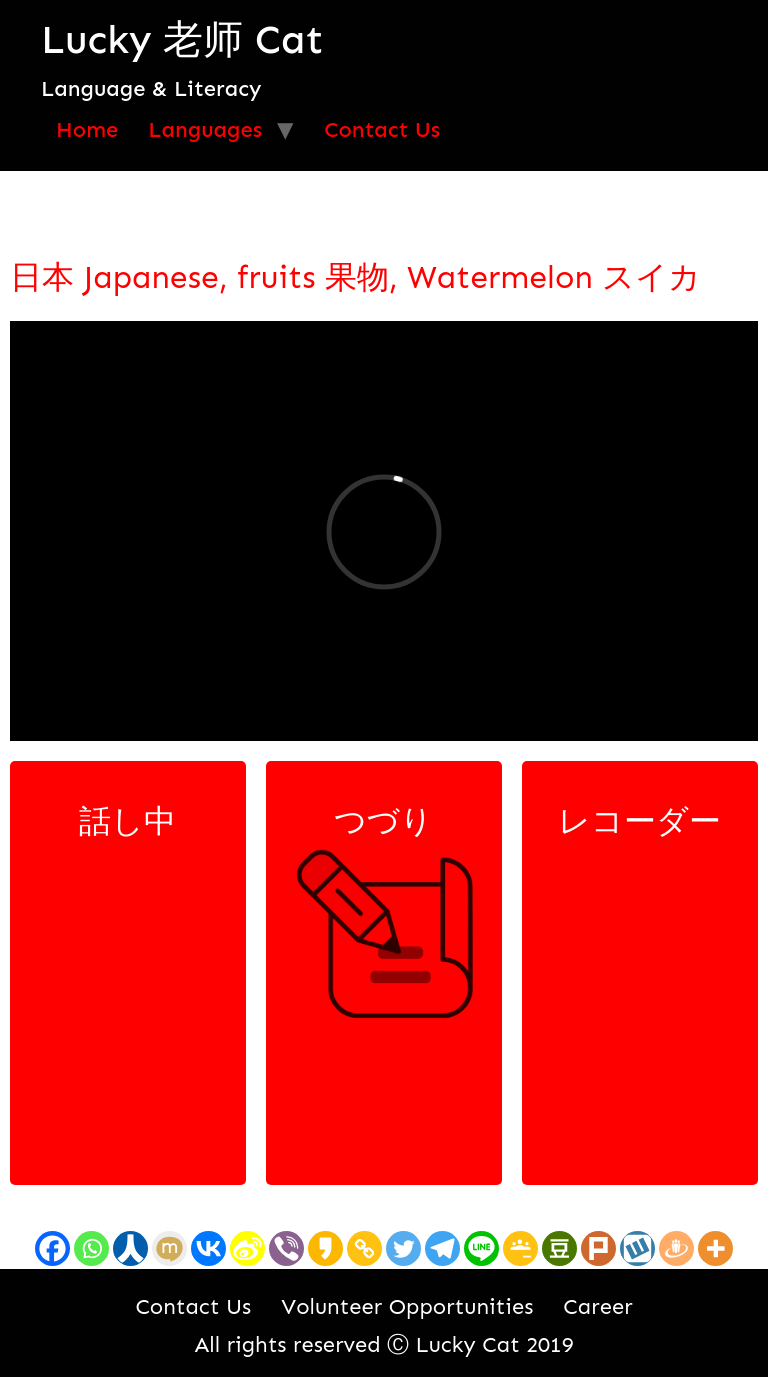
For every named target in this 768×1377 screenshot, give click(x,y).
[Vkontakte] (208, 1248)
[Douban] (559, 1248)
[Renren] (130, 1248)
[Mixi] (169, 1248)
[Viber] (286, 1248)
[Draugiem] (676, 1248)
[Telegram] (442, 1248)
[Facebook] (52, 1248)
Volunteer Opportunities (407, 1306)
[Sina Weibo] (247, 1248)
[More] (715, 1248)
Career (597, 1306)
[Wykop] (637, 1248)
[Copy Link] (364, 1248)
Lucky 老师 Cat (182, 39)
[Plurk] (598, 1248)
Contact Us (382, 129)
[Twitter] (403, 1248)
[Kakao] (325, 1248)
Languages (205, 129)
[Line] (481, 1248)
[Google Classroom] (520, 1248)
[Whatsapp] (91, 1248)
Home (87, 129)
